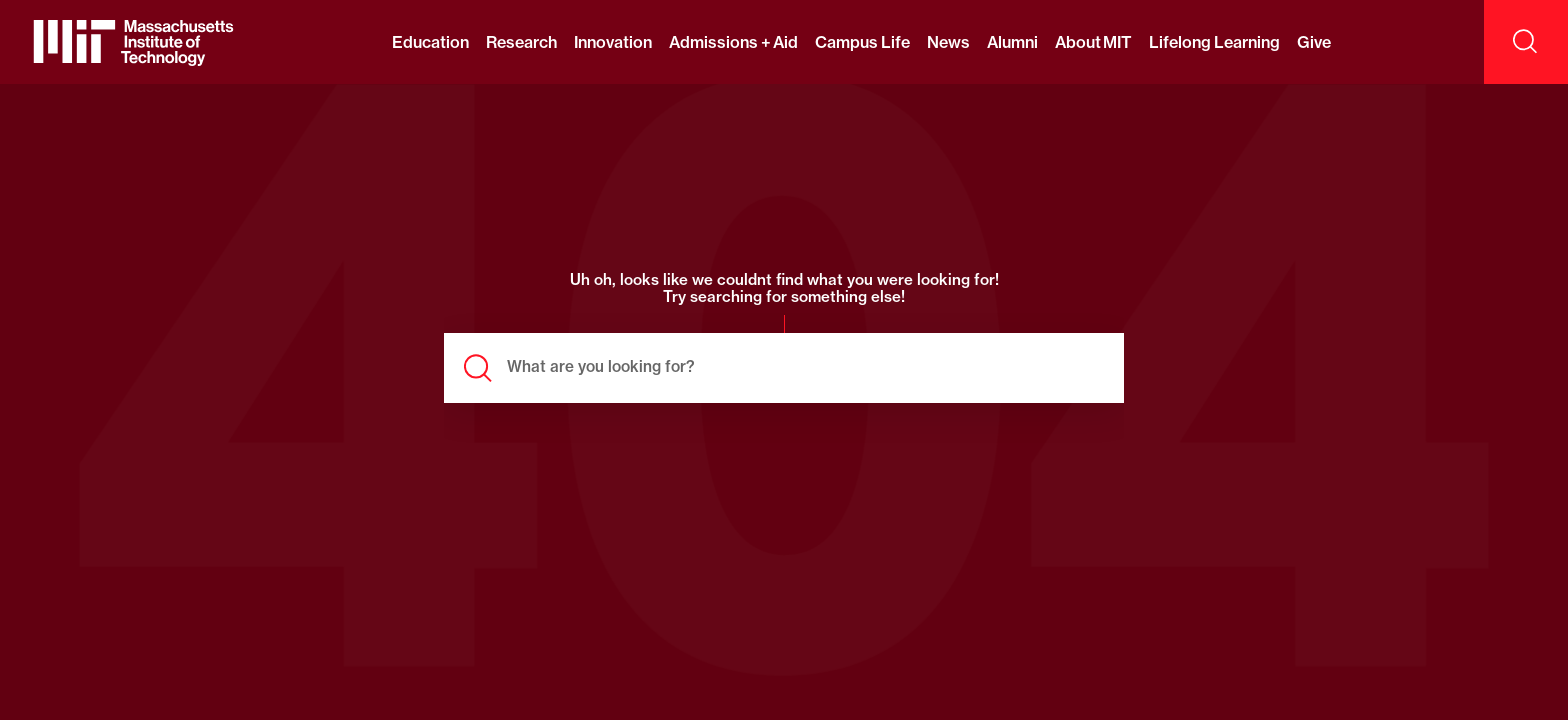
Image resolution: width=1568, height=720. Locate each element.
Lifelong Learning (1214, 42)
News (948, 42)
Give (1314, 42)
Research (521, 42)
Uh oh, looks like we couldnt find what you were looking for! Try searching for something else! (784, 289)
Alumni (1012, 42)
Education (430, 42)
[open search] (1526, 42)
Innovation (613, 42)
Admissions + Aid (733, 42)
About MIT (1093, 42)
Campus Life (862, 42)
